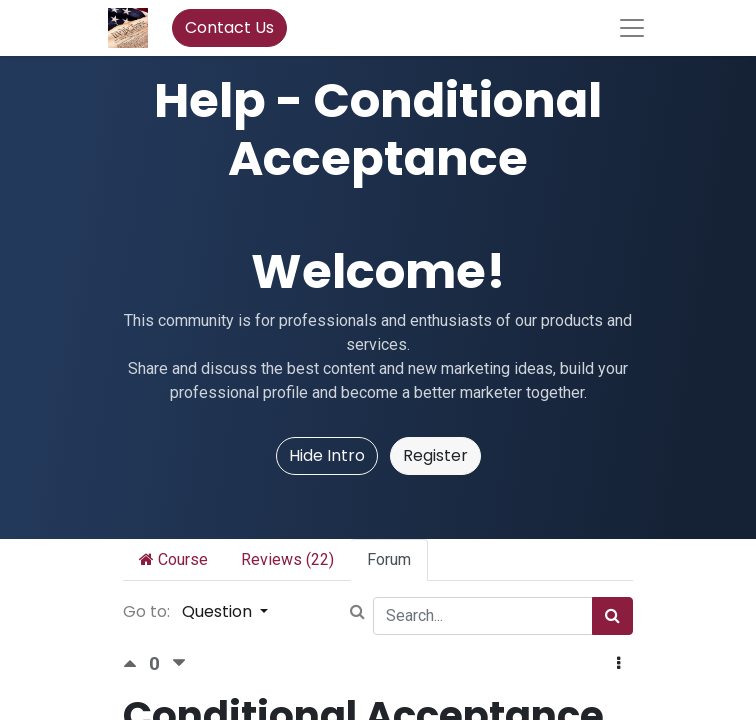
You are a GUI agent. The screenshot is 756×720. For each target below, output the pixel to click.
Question (219, 611)
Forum (389, 559)
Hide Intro (327, 455)
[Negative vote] (179, 663)
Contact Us (229, 27)
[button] (618, 664)
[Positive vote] (136, 663)
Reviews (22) (287, 559)
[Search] (612, 616)
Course (173, 559)
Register (435, 455)
